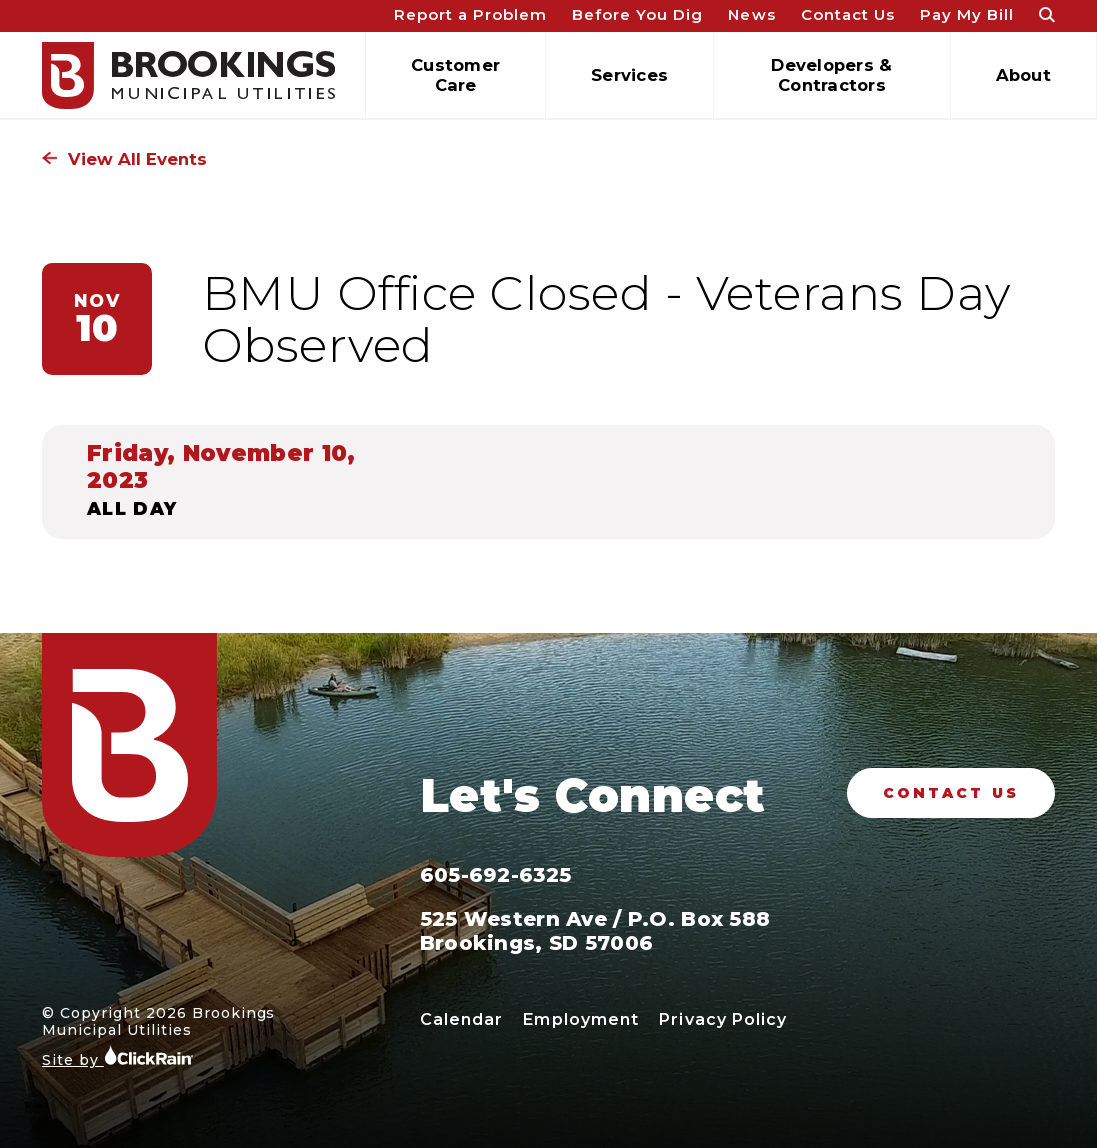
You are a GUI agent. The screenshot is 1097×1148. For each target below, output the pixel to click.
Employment (581, 1019)
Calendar (462, 1019)
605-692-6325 (495, 875)
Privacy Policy (723, 1019)
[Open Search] (1047, 16)
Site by (118, 1056)
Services (629, 75)
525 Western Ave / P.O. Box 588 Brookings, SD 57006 (595, 931)
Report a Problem (470, 14)
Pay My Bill (967, 14)
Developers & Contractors (831, 75)
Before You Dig (637, 14)
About (1023, 75)
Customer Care (455, 75)
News (751, 14)
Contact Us (848, 14)
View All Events (124, 159)
